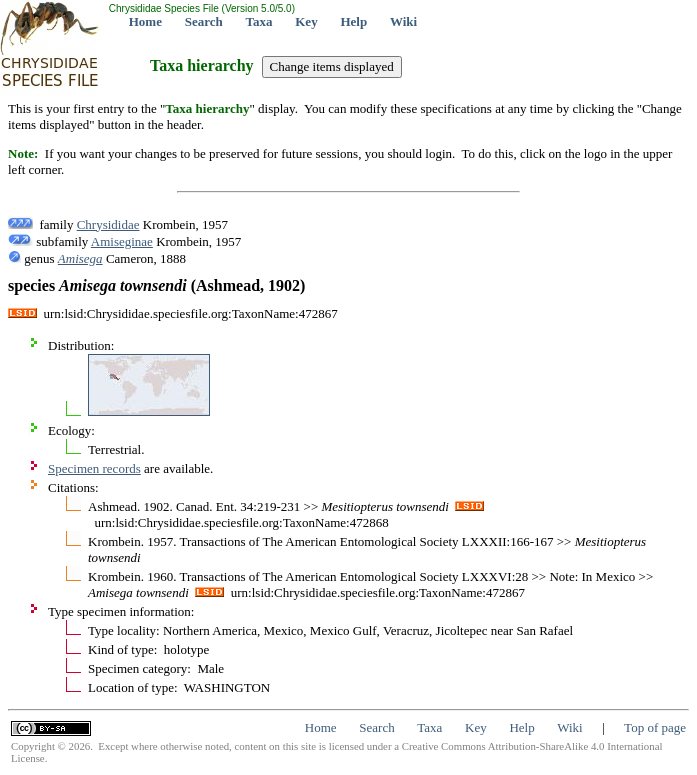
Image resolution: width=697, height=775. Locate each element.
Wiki (403, 21)
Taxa (259, 21)
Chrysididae (108, 224)
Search (204, 21)
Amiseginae (122, 241)
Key (306, 21)
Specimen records (94, 468)
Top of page (655, 727)
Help (353, 21)
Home (145, 21)
